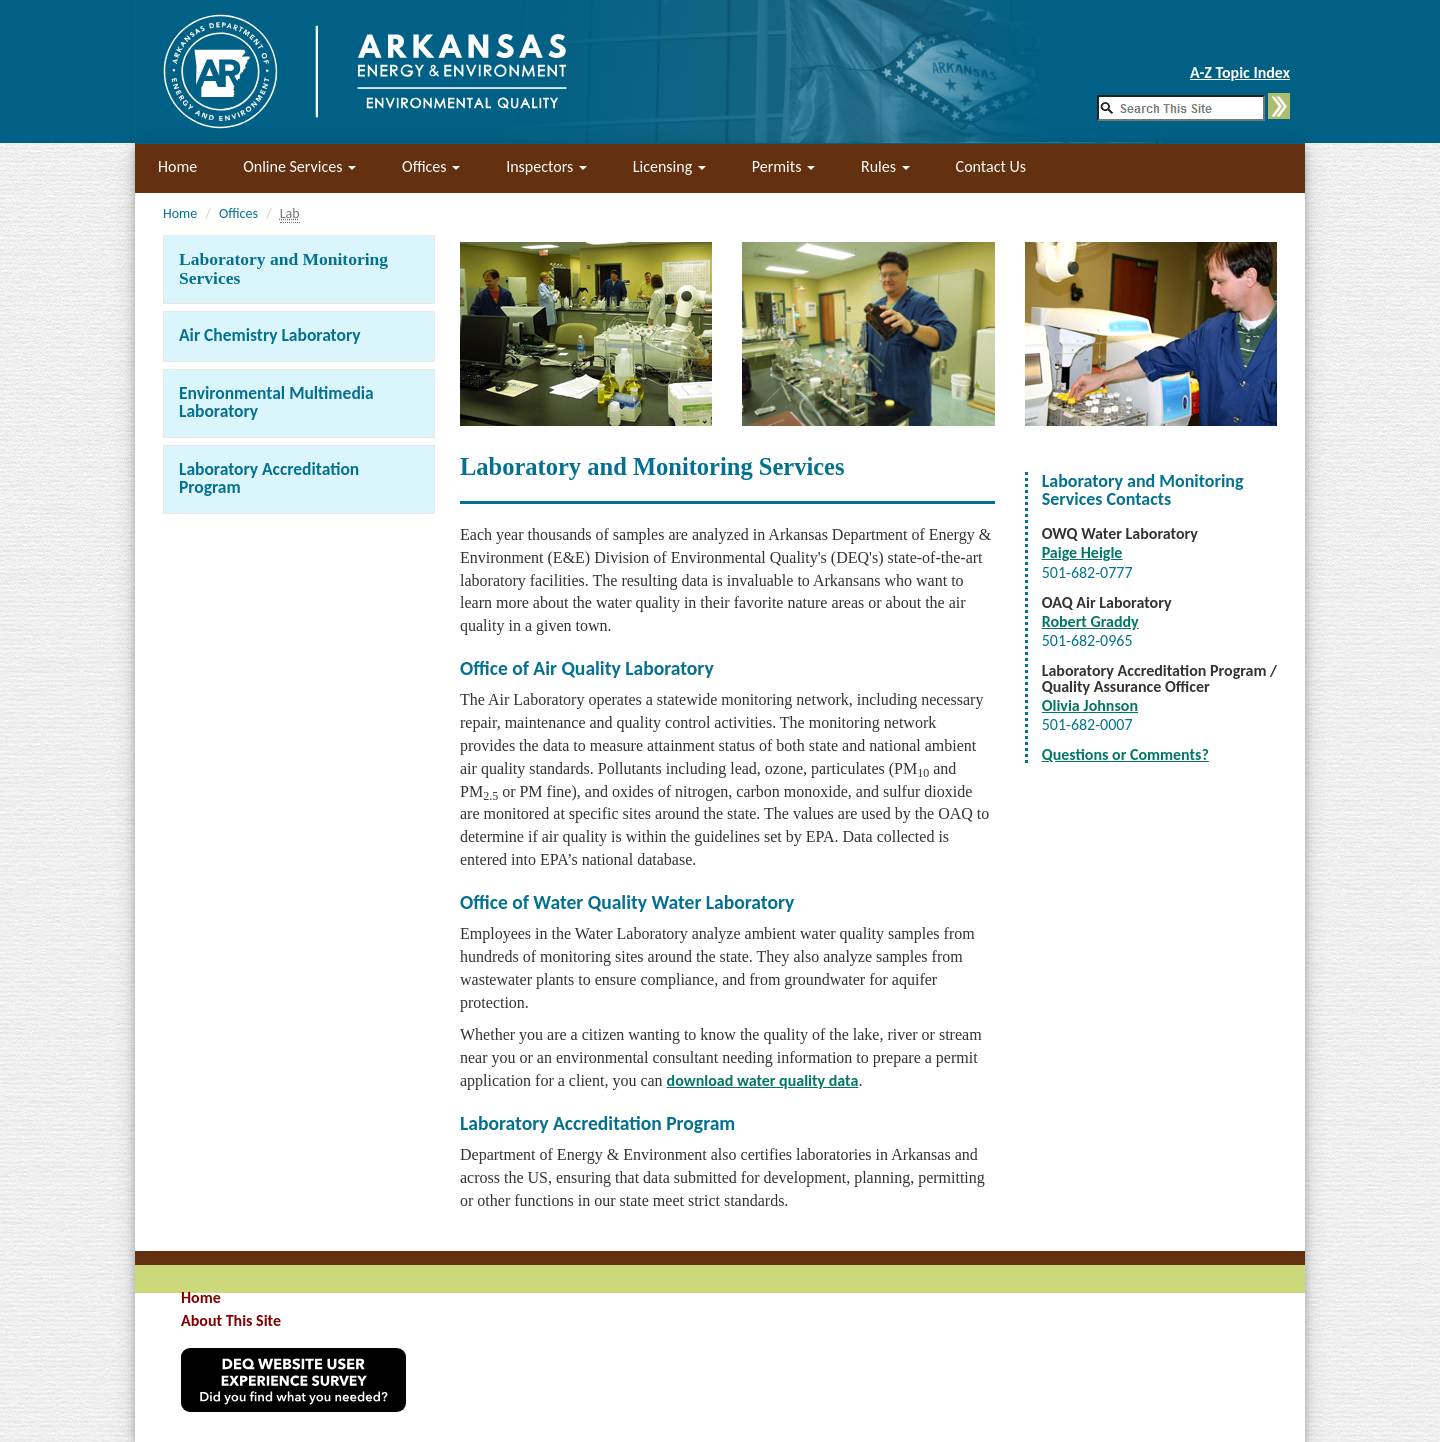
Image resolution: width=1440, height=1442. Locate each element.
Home (177, 166)
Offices (431, 166)
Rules (885, 166)
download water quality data (763, 1080)
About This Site (231, 1320)
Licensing (669, 166)
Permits (783, 166)
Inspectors (546, 166)
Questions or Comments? (1125, 754)
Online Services (299, 166)
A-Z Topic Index (1240, 72)
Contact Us (991, 166)
